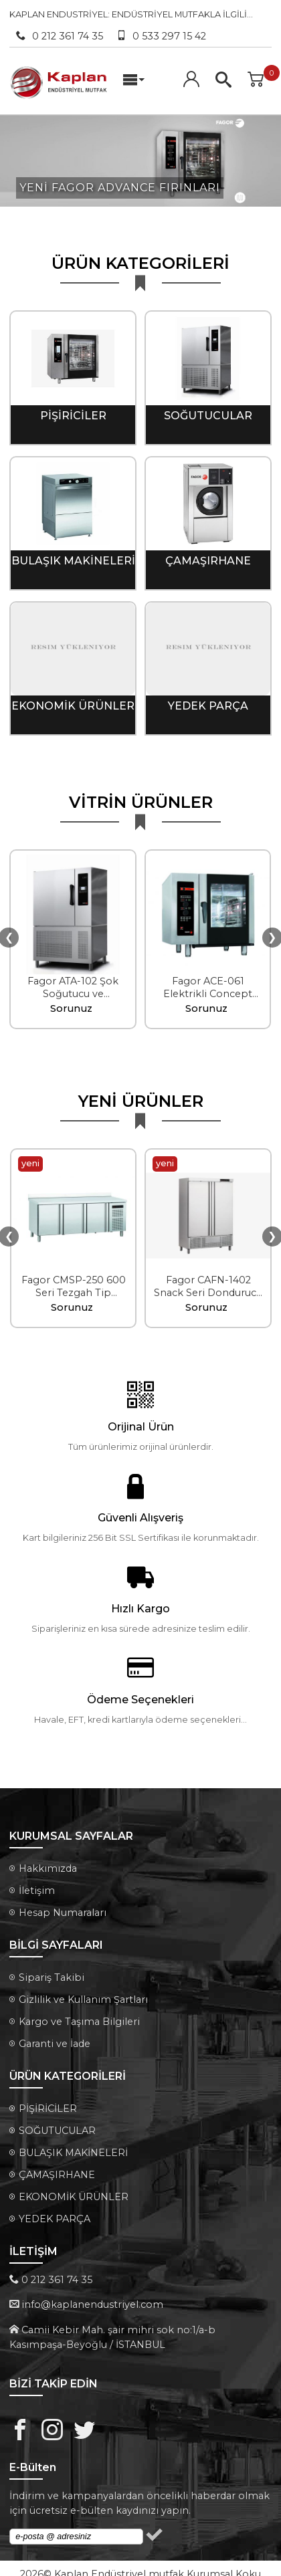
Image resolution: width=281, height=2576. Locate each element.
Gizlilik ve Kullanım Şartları (83, 1992)
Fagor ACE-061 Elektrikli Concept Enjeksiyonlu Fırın (207, 985)
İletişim (37, 1883)
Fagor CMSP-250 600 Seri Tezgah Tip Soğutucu (73, 1284)
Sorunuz (71, 1001)
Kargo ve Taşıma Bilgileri (79, 2014)
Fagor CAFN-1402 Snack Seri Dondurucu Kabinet (208, 1284)
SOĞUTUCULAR (208, 408)
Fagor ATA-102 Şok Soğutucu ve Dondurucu (72, 985)
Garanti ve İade (54, 2036)
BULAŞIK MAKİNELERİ (73, 553)
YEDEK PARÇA (208, 698)
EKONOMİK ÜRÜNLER (72, 698)
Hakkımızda (48, 1861)
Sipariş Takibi (51, 1970)
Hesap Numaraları (62, 1905)
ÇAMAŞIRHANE (208, 553)
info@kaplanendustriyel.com (92, 2297)
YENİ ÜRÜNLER (140, 1093)
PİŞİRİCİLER (73, 408)
